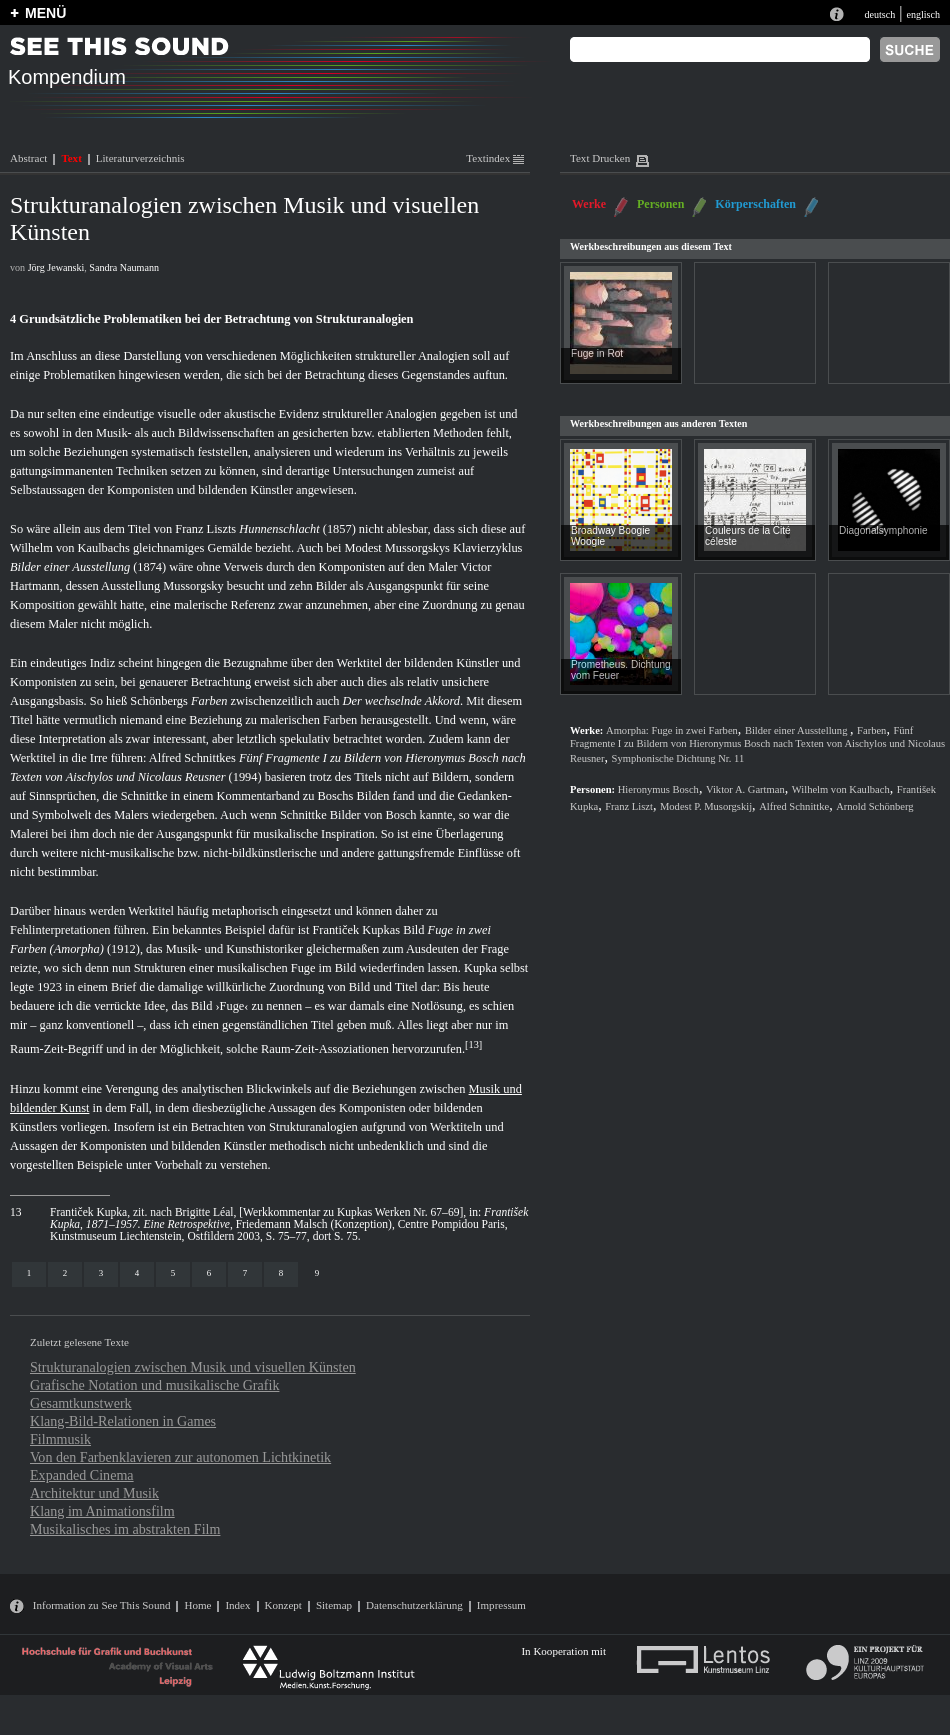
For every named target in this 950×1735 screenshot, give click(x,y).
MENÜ (45, 13)
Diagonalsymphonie (883, 530)
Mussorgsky (193, 586)
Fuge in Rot (597, 353)
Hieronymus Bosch (658, 789)
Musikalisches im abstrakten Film (125, 1529)
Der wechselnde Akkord (401, 701)
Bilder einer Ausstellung (70, 567)
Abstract (28, 158)
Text (71, 158)
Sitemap (334, 1605)
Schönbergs (159, 701)
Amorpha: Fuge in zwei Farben (672, 730)
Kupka (480, 968)
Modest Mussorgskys (397, 548)
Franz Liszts (205, 529)
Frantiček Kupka (88, 1212)
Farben (209, 701)
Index (237, 1605)
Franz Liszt (629, 806)
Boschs (336, 796)
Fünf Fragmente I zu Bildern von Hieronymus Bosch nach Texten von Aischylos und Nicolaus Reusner (757, 744)
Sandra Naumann (124, 267)
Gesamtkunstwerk (81, 1403)
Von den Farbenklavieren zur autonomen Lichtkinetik (180, 1457)
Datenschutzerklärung (414, 1605)
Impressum (501, 1605)
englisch (923, 14)
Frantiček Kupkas (356, 930)
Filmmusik (60, 1439)
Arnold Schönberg (874, 806)
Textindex (495, 158)
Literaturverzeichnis (140, 158)
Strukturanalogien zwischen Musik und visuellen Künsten (193, 1367)
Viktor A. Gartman (745, 789)
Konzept (283, 1605)
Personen (660, 204)
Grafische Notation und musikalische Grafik (154, 1385)
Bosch (400, 815)
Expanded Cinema (82, 1475)
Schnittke (144, 796)
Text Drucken (600, 158)
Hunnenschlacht (279, 529)
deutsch (879, 14)
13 (474, 1044)
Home (197, 1605)
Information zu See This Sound (102, 1605)
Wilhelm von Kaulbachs (70, 548)
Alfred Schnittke (794, 806)
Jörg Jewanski (56, 267)
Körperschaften (755, 204)
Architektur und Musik (94, 1493)
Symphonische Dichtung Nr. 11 (678, 758)
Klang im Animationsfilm (102, 1511)
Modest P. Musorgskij (706, 806)
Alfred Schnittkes (192, 758)
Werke (589, 204)
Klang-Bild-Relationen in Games (123, 1421)
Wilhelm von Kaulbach (841, 789)
